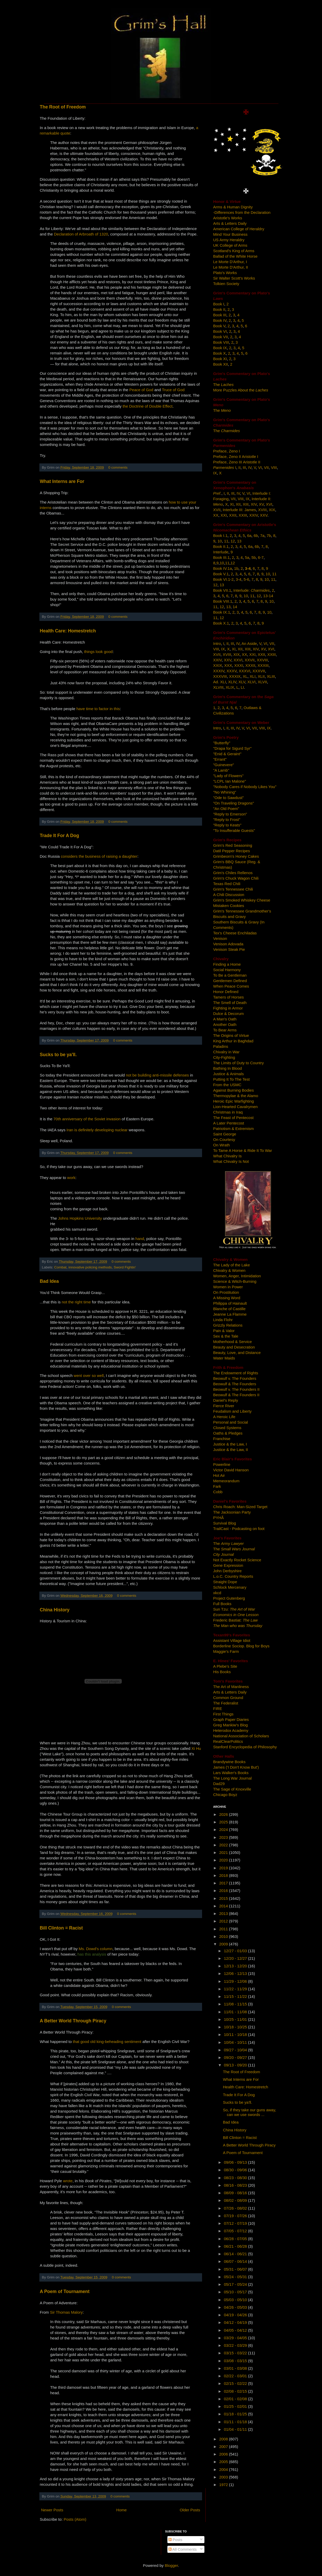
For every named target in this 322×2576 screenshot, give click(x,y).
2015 (224, 1898)
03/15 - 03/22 (236, 2353)
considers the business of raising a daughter (99, 856)
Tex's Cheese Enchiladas (235, 933)
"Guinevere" (223, 765)
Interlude (220, 552)
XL (245, 676)
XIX (272, 509)
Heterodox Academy (230, 1730)
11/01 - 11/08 (236, 2012)
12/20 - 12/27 (236, 1958)
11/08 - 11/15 (236, 2004)
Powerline (221, 1464)
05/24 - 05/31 (236, 2277)
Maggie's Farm (226, 1651)
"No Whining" (224, 792)
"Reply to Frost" (226, 819)
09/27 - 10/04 (236, 2050)
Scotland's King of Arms (233, 251)
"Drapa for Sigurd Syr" (232, 748)
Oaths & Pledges (228, 1433)
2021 (224, 1852)
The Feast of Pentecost (233, 1117)
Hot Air (219, 1475)
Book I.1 (220, 535)
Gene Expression (228, 1565)
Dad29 (219, 1783)
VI (260, 467)
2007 (224, 2446)
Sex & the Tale (225, 1336)
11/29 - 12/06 (236, 1981)
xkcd (217, 1593)
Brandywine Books (229, 1761)
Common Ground (228, 1697)
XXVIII (262, 660)
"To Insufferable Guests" (234, 830)
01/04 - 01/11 (236, 2429)
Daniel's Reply (225, 1400)
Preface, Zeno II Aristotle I (235, 456)
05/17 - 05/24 (236, 2284)
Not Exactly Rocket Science (237, 1560)
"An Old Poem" (226, 808)
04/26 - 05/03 (236, 2307)
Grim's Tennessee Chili (233, 889)
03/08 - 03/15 (236, 2361)
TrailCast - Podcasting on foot (239, 1528)
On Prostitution (226, 1292)
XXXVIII (220, 676)
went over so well (89, 1375)
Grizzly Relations (228, 1325)
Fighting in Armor (228, 1008)
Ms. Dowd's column (96, 1948)
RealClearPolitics (228, 1741)
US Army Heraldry (229, 240)
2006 (224, 2454)
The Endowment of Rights (235, 1373)
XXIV (253, 515)
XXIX (217, 665)
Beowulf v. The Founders (234, 1378)
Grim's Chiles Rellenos (233, 872)
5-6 (246, 579)
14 (235, 606)
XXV (264, 515)
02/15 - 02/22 (236, 2383)
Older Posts (190, 2510)
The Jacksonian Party (232, 1512)
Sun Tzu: (234, 1609)
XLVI (251, 682)
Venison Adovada (228, 944)
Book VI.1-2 (223, 579)
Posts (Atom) (75, 2519)
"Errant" (220, 759)
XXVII (249, 660)
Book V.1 (221, 574)
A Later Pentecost (228, 1123)
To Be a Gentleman (230, 975)
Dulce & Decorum (228, 1013)
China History (55, 1609)
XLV (242, 682)
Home (121, 2510)
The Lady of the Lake (231, 1265)
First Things (223, 1714)
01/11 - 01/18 (236, 2422)
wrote (68, 2181)
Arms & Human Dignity (233, 207)
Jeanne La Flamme (230, 1314)
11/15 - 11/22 (236, 1996)
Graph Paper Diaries (231, 1719)
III (244, 467)
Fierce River (223, 1406)
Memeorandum (226, 1481)
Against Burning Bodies (233, 1090)
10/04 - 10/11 (236, 2042)
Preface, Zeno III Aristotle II (236, 462)
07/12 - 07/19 (236, 2223)
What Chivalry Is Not (231, 1161)
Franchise (221, 1438)
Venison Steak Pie (229, 949)
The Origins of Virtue (231, 1035)
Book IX (220, 348)
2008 (224, 2439)
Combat (60, 1267)
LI (242, 687)
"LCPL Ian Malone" (229, 781)
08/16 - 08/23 (236, 2185)
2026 (224, 1814)
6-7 (261, 557)
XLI (253, 676)
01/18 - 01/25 (236, 2414)
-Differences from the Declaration (242, 212)
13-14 (268, 596)
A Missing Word (226, 1298)
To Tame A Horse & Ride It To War (242, 1150)
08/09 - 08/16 (236, 2193)
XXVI (238, 660)
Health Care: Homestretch (68, 630)
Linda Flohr (223, 1319)
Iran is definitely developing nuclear (96, 1130)
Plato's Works (225, 272)
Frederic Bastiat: (235, 1620)
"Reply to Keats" (227, 825)
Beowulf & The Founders (234, 1384)
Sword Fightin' (125, 1267)
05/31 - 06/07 (236, 2269)
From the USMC (227, 1085)
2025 (224, 1822)
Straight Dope (225, 1582)
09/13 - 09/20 (236, 2065)
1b (236, 568)
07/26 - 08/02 (236, 2208)
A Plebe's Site (225, 1666)
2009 (224, 1944)
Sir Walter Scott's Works (234, 278)
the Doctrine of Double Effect (148, 406)
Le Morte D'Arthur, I (230, 261)
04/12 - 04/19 (236, 2322)
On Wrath (221, 1145)
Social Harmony (227, 969)
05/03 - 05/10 (236, 2299)
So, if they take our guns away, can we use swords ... (249, 2112)
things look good (98, 651)
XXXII (250, 665)
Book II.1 (221, 546)
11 (226, 541)
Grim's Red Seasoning (232, 845)
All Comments (182, 2549)
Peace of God (141, 390)
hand (139, 1238)
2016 (224, 1890)
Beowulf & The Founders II (236, 1395)
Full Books (222, 1603)
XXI (224, 515)
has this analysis (91, 1954)
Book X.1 (221, 623)
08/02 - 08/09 (236, 2200)
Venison (220, 938)
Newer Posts (52, 2510)
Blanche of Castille (229, 1309)
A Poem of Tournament (65, 2291)
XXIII (243, 515)
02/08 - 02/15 (236, 2391)
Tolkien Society (226, 283)
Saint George (224, 1134)
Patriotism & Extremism (233, 1128)
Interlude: (251, 590)
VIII (274, 467)
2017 (224, 1883)
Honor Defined (226, 991)
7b (269, 535)
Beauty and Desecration (234, 1347)
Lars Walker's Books (231, 1772)
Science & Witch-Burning (235, 1281)
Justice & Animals (228, 1074)
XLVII (262, 682)
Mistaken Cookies (228, 905)
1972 (224, 2484)
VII (266, 467)
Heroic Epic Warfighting (233, 1101)
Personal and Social (230, 1422)
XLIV (232, 682)
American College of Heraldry (238, 229)
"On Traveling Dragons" (233, 803)
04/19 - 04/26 (236, 2315)
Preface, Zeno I (226, 451)
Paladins (220, 1046)
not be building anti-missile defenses (157, 1075)
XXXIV (218, 671)
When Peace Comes (231, 986)
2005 (224, 2461)
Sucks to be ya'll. (58, 1054)
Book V (219, 326)
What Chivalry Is (227, 1156)
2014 (224, 1906)
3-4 (248, 568)
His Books (222, 1672)
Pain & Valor (224, 1330)
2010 (224, 1936)
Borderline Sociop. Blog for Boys (241, 1646)
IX (215, 473)
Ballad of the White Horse (235, 256)
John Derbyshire (227, 1571)
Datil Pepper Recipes (231, 851)
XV (261, 504)
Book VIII (221, 342)
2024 (224, 1829)
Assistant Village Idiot (231, 1640)
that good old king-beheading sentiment (107, 2041)
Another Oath (224, 1024)
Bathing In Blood (227, 1068)
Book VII (220, 337)
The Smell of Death (230, 1002)
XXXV (232, 671)
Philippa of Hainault (230, 1303)
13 (239, 541)
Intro (217, 643)
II (239, 467)
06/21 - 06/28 (236, 2246)
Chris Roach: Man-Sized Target (240, 1506)
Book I (218, 304)
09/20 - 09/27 (236, 2057)
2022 (224, 1845)
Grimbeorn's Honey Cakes (236, 856)
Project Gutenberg (229, 1598)
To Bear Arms (225, 1030)
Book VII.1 (222, 590)
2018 (224, 1875)
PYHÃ (218, 1517)
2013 (224, 1913)
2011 (224, 1929)
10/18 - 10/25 (236, 2027)
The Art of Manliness (231, 1686)
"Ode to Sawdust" (228, 797)
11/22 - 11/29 (236, 1989)
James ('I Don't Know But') (236, 1767)
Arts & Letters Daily (230, 223)
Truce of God (173, 390)
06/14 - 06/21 (236, 2254)
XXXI (238, 665)
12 (232, 541)
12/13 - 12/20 (236, 1966)
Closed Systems (227, 1427)
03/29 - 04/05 (236, 2338)
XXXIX (234, 676)
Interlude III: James (239, 509)
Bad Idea (49, 1281)
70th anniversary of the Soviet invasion (87, 1119)
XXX (228, 665)
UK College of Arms (230, 245)
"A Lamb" (221, 770)
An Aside (249, 643)
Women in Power (228, 1287)
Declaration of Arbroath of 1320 (81, 234)
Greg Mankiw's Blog (230, 1725)
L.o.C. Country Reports (233, 1576)
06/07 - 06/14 (236, 2261)
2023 (224, 1837)
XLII (261, 676)
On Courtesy (224, 1139)
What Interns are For (62, 481)
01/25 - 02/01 (236, 2406)
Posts (175, 2539)
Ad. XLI (219, 682)
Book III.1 (221, 557)
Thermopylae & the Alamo (235, 1095)
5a (247, 557)
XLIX (230, 687)
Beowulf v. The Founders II (236, 1389)
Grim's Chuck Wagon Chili (236, 878)
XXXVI (244, 671)
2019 (224, 1868)
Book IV (220, 320)
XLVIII (218, 687)
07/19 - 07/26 (236, 2216)
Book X (219, 353)
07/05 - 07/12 (236, 2231)
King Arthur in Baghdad (233, 1041)
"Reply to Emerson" (230, 814)
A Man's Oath (225, 1019)
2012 (224, 1921)
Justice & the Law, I (230, 1444)
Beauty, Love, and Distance (237, 1352)
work (71, 1177)
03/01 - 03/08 (236, 2368)
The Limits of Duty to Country (238, 1063)
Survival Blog (224, 1523)
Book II (219, 309)
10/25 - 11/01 (236, 2019)
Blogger (171, 2565)
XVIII (262, 509)
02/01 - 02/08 (236, 2399)
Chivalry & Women (229, 1270)
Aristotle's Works (227, 218)
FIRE (217, 1708)
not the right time (76, 1302)
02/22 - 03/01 (236, 2376)
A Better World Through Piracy (73, 2020)
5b (253, 557)
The (223, 384)
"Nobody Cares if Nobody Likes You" (244, 786)
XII (238, 504)
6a (249, 535)
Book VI (220, 331)
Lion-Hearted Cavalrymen (235, 1106)
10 (219, 541)
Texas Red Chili (226, 883)
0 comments (117, 467)
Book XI (220, 358)
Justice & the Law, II (230, 1449)
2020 (224, 1860)
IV (250, 467)
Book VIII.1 (222, 601)
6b (256, 535)
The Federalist (225, 1703)
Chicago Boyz (225, 1794)
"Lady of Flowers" (228, 775)
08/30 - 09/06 (236, 2170)
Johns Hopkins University (80, 1218)
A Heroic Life (224, 1416)
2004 (224, 2469)
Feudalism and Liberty (232, 1411)
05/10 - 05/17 (236, 2292)
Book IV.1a (222, 568)
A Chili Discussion (228, 894)
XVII (217, 509)
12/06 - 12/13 (236, 1973)
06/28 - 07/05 (236, 2238)
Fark (217, 1486)
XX (215, 515)
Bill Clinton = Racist (61, 1928)
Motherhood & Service (232, 1341)
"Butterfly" (221, 743)
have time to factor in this (98, 708)
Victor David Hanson (231, 1470)
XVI (269, 504)
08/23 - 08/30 (236, 2177)
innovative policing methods (90, 1267)
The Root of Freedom (63, 107)
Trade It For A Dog (59, 835)
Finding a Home (227, 964)
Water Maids (224, 1358)
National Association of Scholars (241, 1736)
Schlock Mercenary (230, 1587)
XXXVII (258, 671)
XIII (246, 504)
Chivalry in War (226, 1052)
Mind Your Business (230, 234)
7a (262, 535)
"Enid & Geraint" (227, 754)
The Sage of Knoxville (232, 1789)
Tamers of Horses (228, 997)
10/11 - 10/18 (236, 2034)
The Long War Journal (232, 1778)
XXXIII (263, 665)
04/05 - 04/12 (236, 2330)
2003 (224, 2477)
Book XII (220, 364)
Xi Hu (196, 1748)
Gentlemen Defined (230, 980)
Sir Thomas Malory (66, 2312)
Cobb (218, 1492)
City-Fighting (224, 1057)
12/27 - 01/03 (236, 1951)
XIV (254, 504)
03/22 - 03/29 (236, 2345)
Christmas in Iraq (228, 1112)
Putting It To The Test (231, 1079)
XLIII (271, 676)
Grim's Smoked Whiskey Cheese (241, 900)
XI (232, 504)
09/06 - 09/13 (236, 2162)
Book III (220, 315)
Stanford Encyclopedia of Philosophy (245, 1747)
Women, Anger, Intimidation (237, 1276)
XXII (232, 515)
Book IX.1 (221, 612)
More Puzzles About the (240, 390)
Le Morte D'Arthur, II (230, 267)
